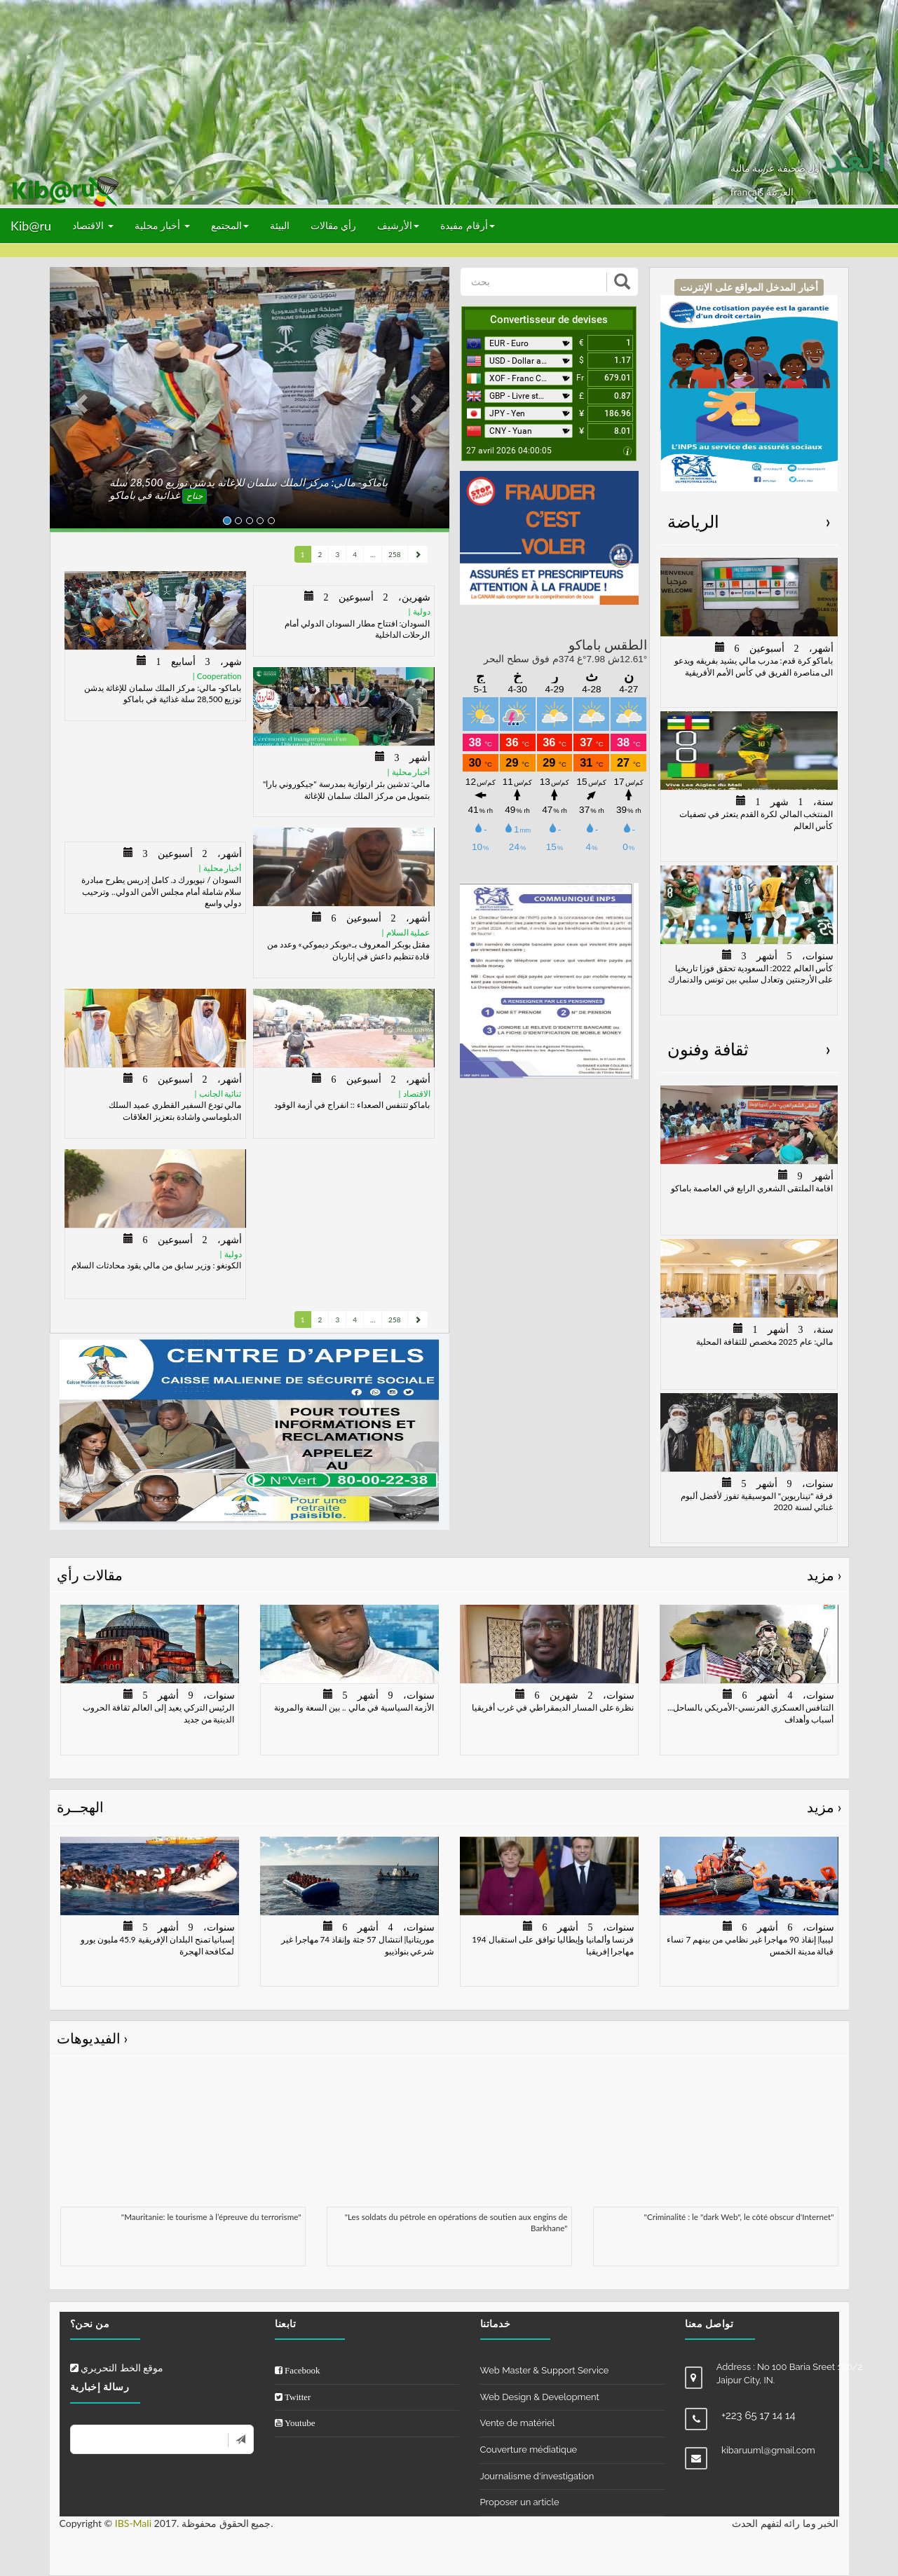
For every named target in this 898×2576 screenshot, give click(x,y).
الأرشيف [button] (398, 225)
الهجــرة (449, 1807)
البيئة (280, 225)
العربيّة (780, 192)
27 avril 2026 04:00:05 (509, 450)
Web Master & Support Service (544, 2370)
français (748, 192)
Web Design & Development (539, 2397)
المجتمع (230, 225)
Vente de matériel (517, 2423)
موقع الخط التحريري (117, 2367)
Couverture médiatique (529, 2449)
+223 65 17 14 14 (758, 2415)
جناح (194, 496)
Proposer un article (519, 2502)
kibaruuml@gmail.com (768, 2450)
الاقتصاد (93, 225)
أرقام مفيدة (467, 225)
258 (394, 554)
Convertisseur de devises (549, 319)
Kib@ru (31, 225)
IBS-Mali (133, 2523)
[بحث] (534, 282)
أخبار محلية (162, 225)
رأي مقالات (334, 225)
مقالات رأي (449, 1575)
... (372, 554)
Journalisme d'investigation (537, 2476)
